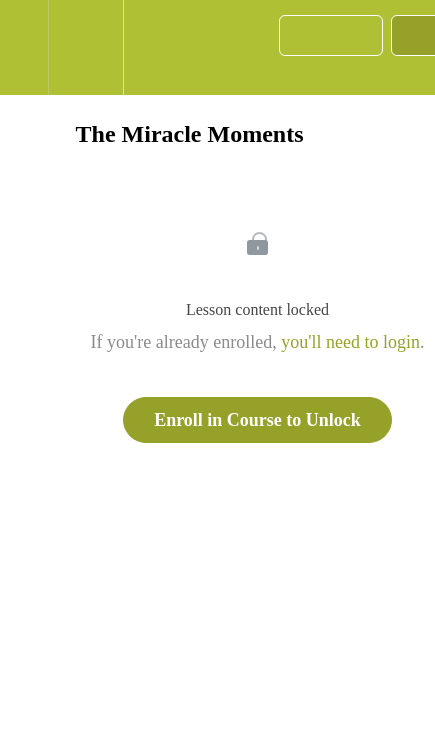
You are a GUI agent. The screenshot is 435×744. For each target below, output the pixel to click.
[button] (24, 47)
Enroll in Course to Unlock (257, 420)
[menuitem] (85, 47)
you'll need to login (350, 342)
